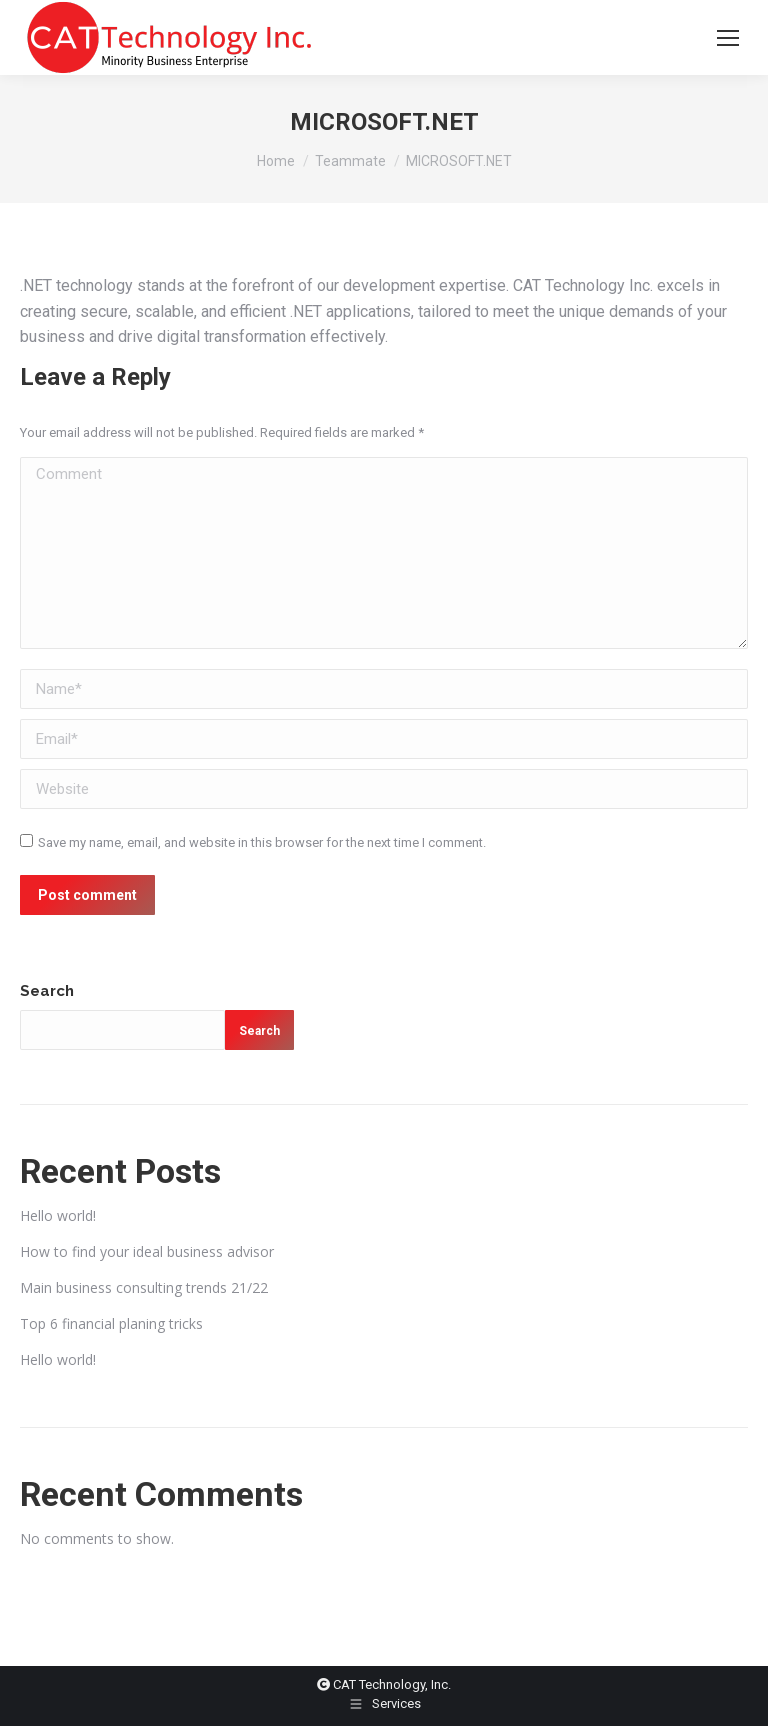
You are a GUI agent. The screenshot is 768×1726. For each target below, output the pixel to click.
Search (47, 991)
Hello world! (58, 1215)
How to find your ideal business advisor (147, 1251)
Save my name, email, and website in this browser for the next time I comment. (262, 842)
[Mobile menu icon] (728, 38)
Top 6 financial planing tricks (111, 1323)
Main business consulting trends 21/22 (144, 1287)
